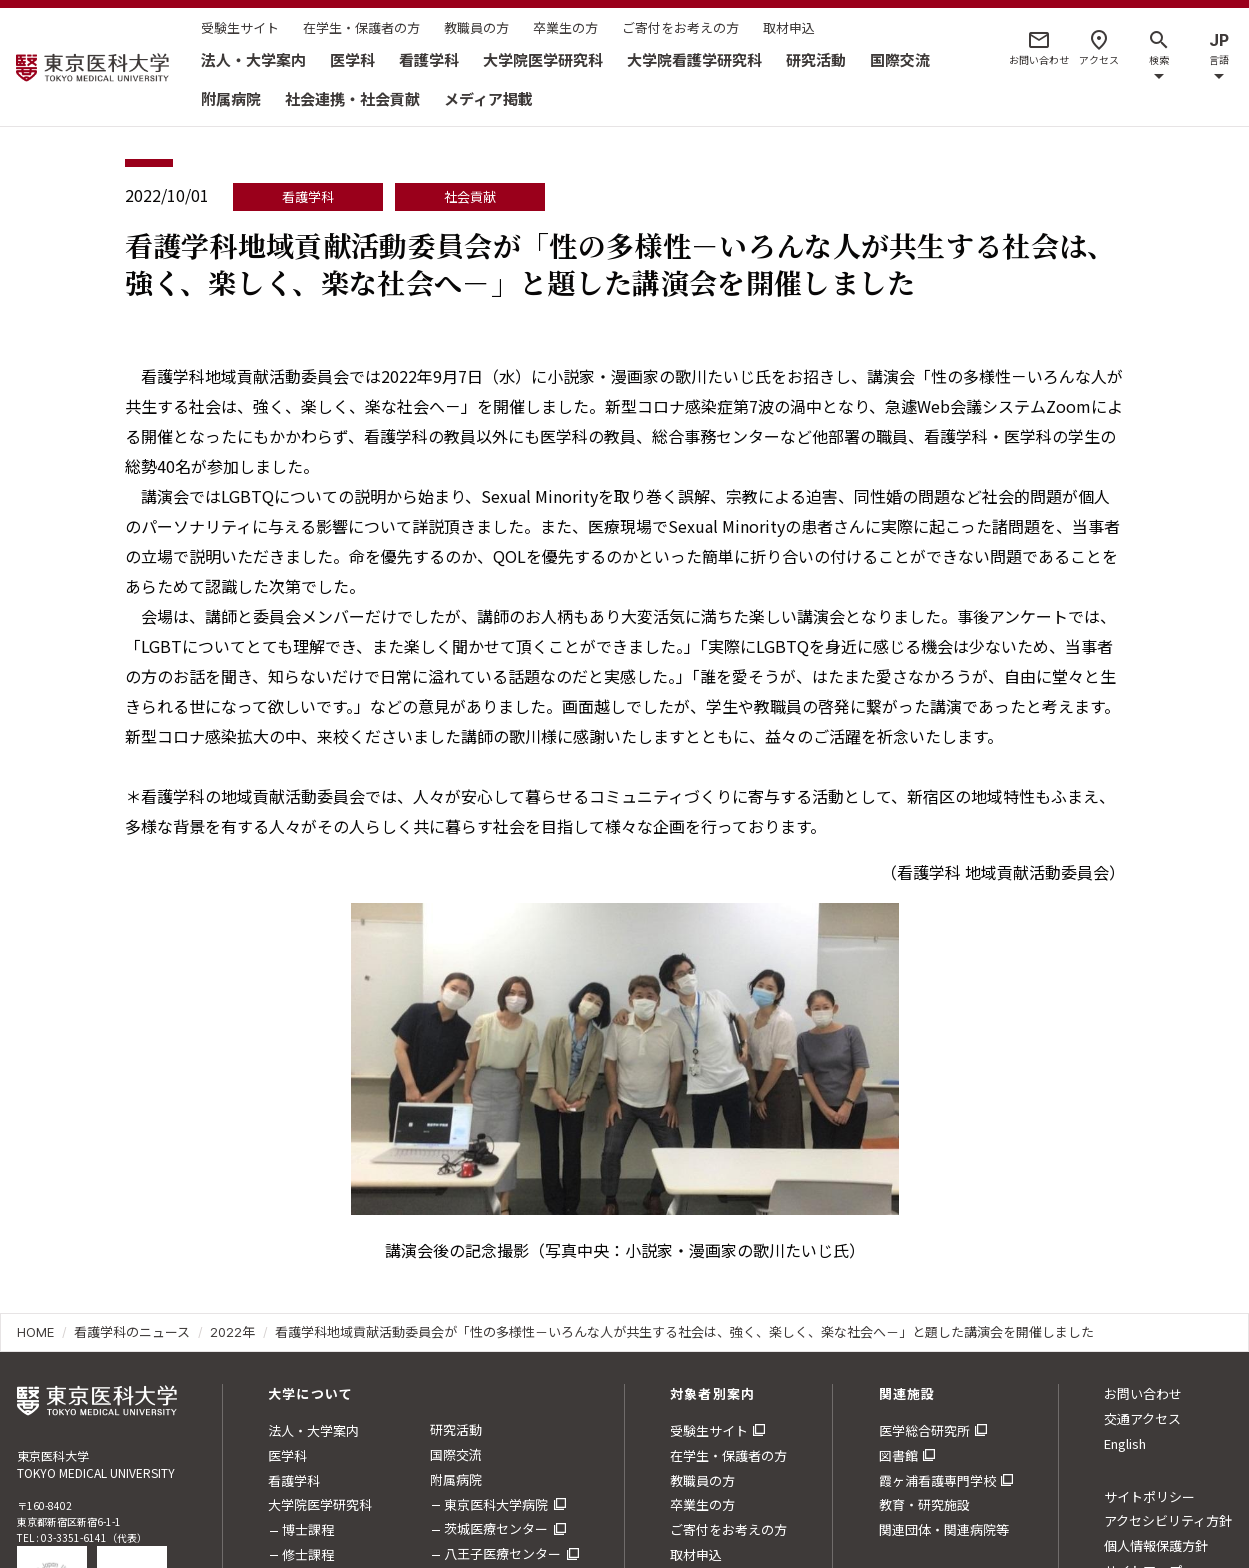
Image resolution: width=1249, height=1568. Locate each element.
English (1125, 1443)
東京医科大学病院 (496, 1504)
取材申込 (789, 28)
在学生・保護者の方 (361, 28)
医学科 (352, 59)
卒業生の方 (565, 28)
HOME (35, 1332)
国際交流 (900, 59)
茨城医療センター (496, 1528)
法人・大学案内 (253, 59)
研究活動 (816, 59)
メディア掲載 (488, 98)
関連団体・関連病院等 (944, 1529)
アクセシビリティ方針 (1168, 1520)
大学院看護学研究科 (694, 59)
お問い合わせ (1143, 1393)
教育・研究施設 (924, 1504)
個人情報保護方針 (1156, 1545)
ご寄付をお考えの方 (680, 28)
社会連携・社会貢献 (352, 98)
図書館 (898, 1455)
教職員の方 (476, 28)
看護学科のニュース (132, 1332)
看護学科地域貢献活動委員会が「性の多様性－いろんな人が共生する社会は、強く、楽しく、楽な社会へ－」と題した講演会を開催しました (684, 1332)
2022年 (232, 1332)
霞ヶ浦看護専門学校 (937, 1480)
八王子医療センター (502, 1553)
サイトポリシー (1149, 1496)
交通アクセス (1142, 1418)
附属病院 (231, 98)
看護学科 (429, 59)
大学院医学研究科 (543, 59)
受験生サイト (240, 28)
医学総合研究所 (924, 1430)
